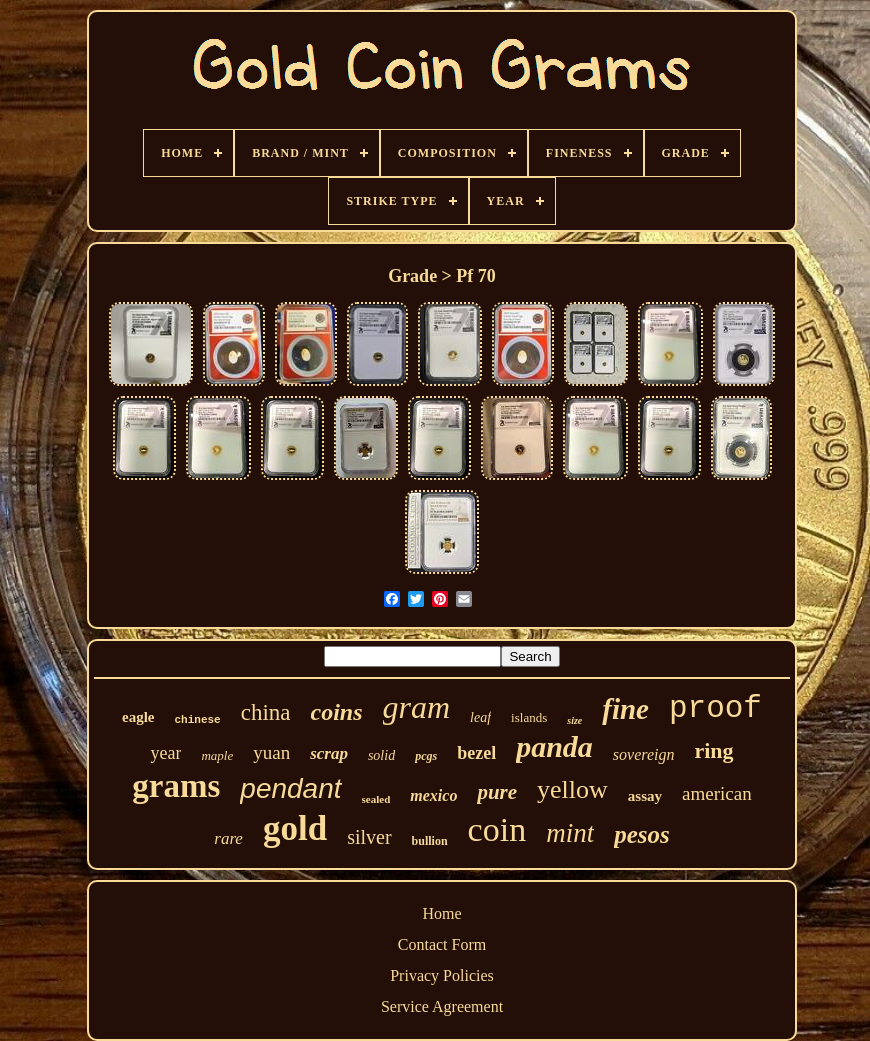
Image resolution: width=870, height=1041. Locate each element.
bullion (430, 841)
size (574, 720)
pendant (290, 788)
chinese (198, 720)
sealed (376, 799)
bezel (476, 753)
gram (417, 707)
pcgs (426, 756)
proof (715, 708)
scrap (329, 753)
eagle (138, 717)
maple (217, 755)
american (717, 793)
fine (625, 709)
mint (570, 833)
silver (369, 837)
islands (529, 717)
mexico (433, 795)
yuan (271, 752)
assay (645, 796)
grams (176, 786)
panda (554, 746)
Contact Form (442, 944)
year (165, 753)
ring (713, 750)
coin (497, 829)
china (266, 712)
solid (381, 755)
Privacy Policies (442, 975)
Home (441, 913)
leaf (480, 717)
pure (497, 792)
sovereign (644, 754)
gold (295, 828)
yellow (572, 789)
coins (337, 712)
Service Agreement (442, 1006)
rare (228, 838)
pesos (642, 834)
